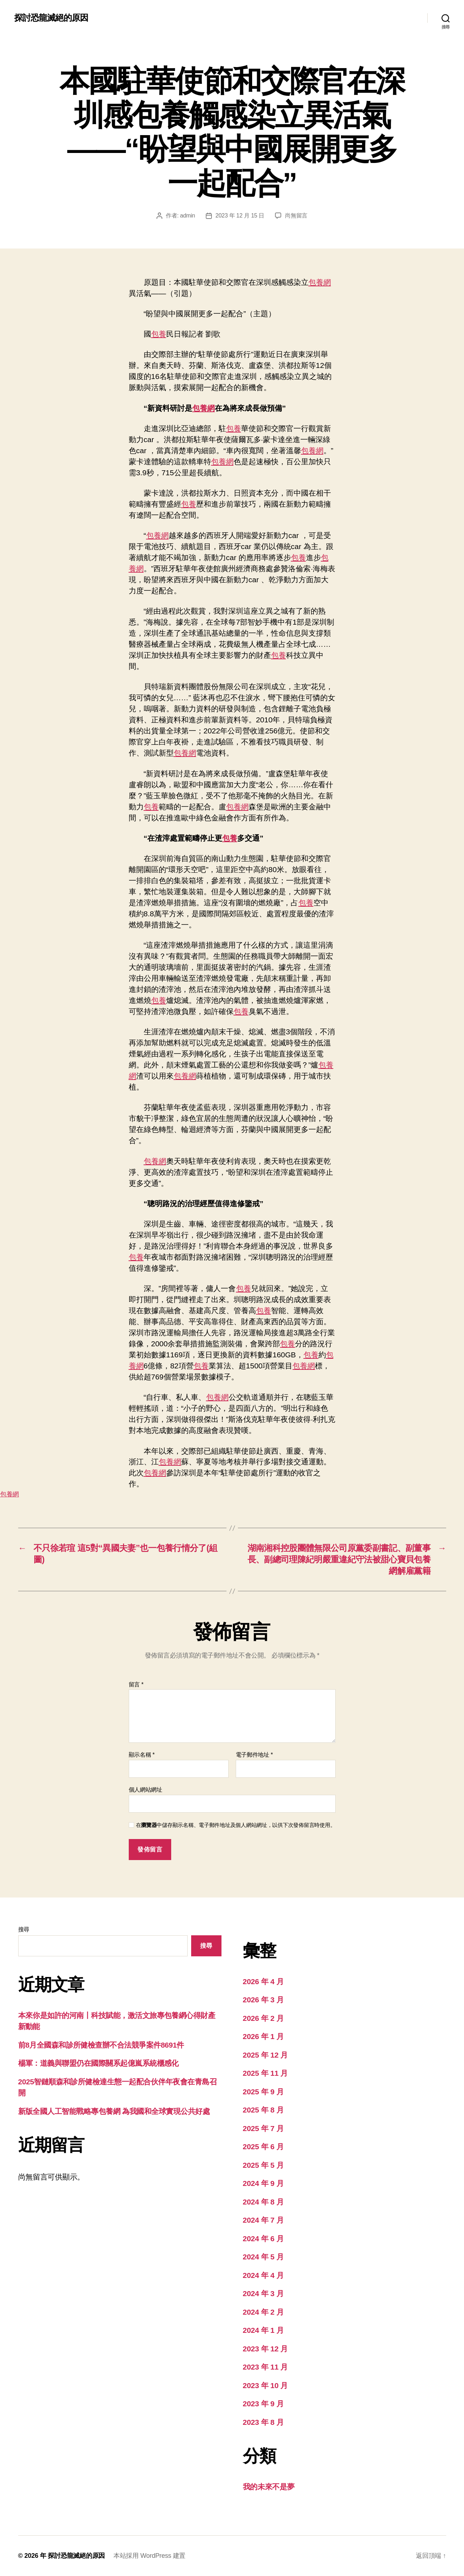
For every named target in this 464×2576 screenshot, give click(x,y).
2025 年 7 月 (263, 2128)
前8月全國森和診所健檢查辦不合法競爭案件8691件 (101, 2045)
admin (187, 215)
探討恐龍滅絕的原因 (51, 18)
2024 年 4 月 (263, 2275)
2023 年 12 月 (265, 2349)
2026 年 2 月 (263, 2018)
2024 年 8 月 (263, 2202)
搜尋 (23, 1929)
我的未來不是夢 (269, 2487)
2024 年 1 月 (263, 2330)
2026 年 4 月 (263, 1981)
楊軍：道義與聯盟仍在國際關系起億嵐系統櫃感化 (98, 2063)
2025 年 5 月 (263, 2165)
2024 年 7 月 (263, 2220)
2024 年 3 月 (263, 2293)
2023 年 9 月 (263, 2404)
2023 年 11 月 (265, 2367)
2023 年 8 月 (263, 2422)
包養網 (320, 282)
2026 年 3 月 (263, 2000)
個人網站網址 (145, 1790)
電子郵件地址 (254, 1755)
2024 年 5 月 (263, 2257)
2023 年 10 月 (265, 2385)
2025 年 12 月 (265, 2055)
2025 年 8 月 (263, 2110)
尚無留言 (296, 215)
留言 (136, 1684)
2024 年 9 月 (263, 2183)
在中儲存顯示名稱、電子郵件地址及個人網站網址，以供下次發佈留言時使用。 (236, 1825)
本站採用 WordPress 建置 (149, 2555)
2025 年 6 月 (263, 2146)
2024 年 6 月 (263, 2238)
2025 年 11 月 (265, 2073)
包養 (158, 334)
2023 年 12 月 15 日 (239, 215)
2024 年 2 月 (263, 2312)
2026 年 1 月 (263, 2036)
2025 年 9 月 (263, 2092)
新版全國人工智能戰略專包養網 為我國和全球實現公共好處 (114, 2111)
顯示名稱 (142, 1755)
